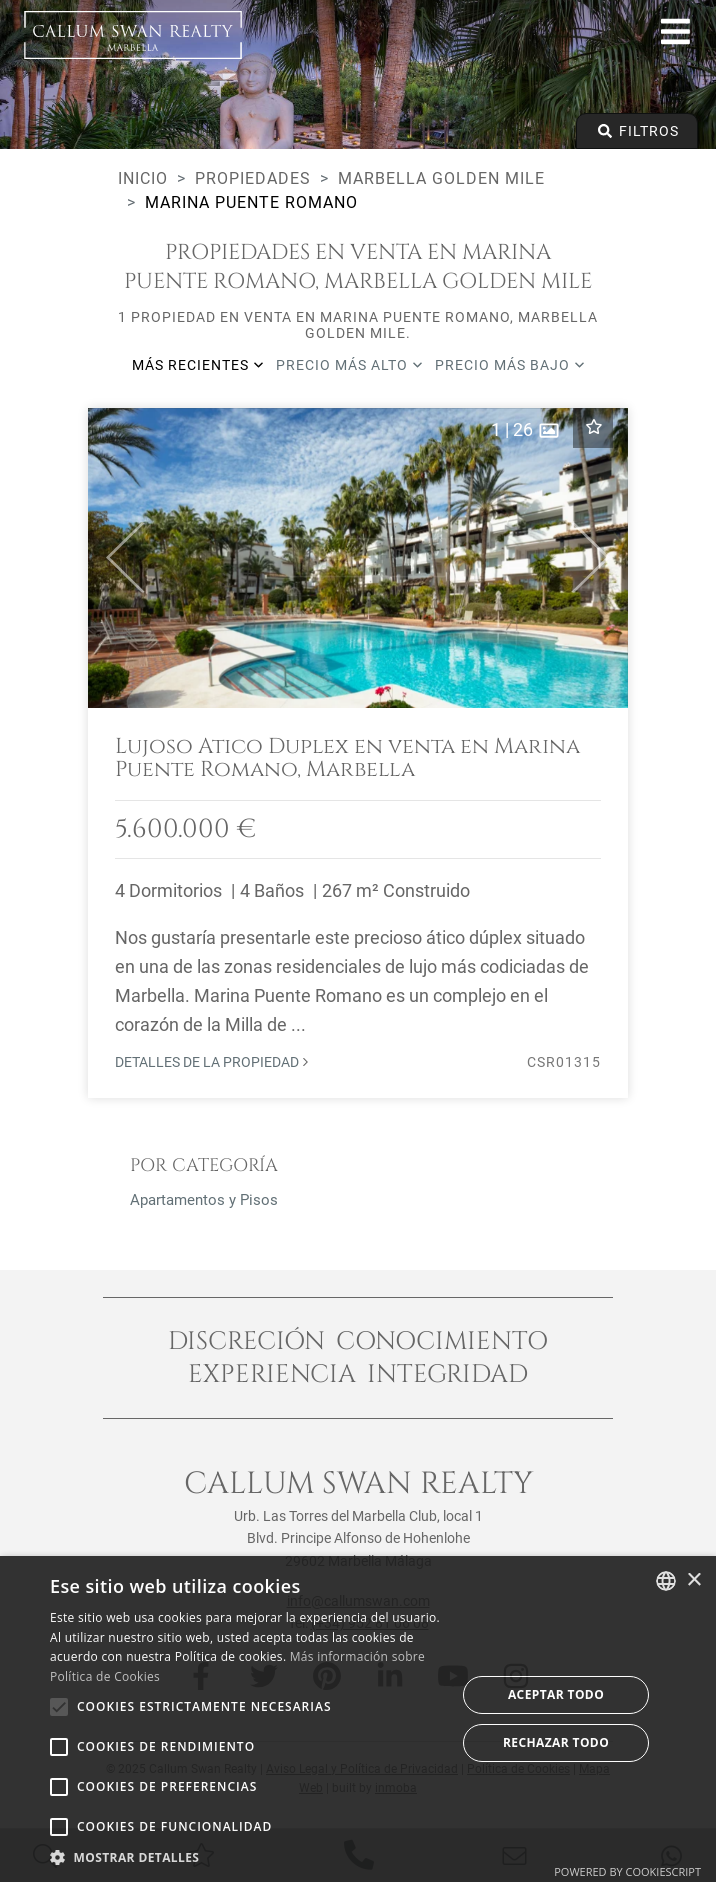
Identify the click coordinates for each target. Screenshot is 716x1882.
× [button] (693, 1580)
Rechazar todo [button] (556, 1742)
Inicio (143, 178)
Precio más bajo (510, 365)
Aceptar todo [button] (556, 1694)
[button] (116, 558)
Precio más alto (349, 365)
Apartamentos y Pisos (204, 1200)
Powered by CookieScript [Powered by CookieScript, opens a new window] (627, 1871)
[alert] (358, 1719)
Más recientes (198, 365)
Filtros (637, 131)
